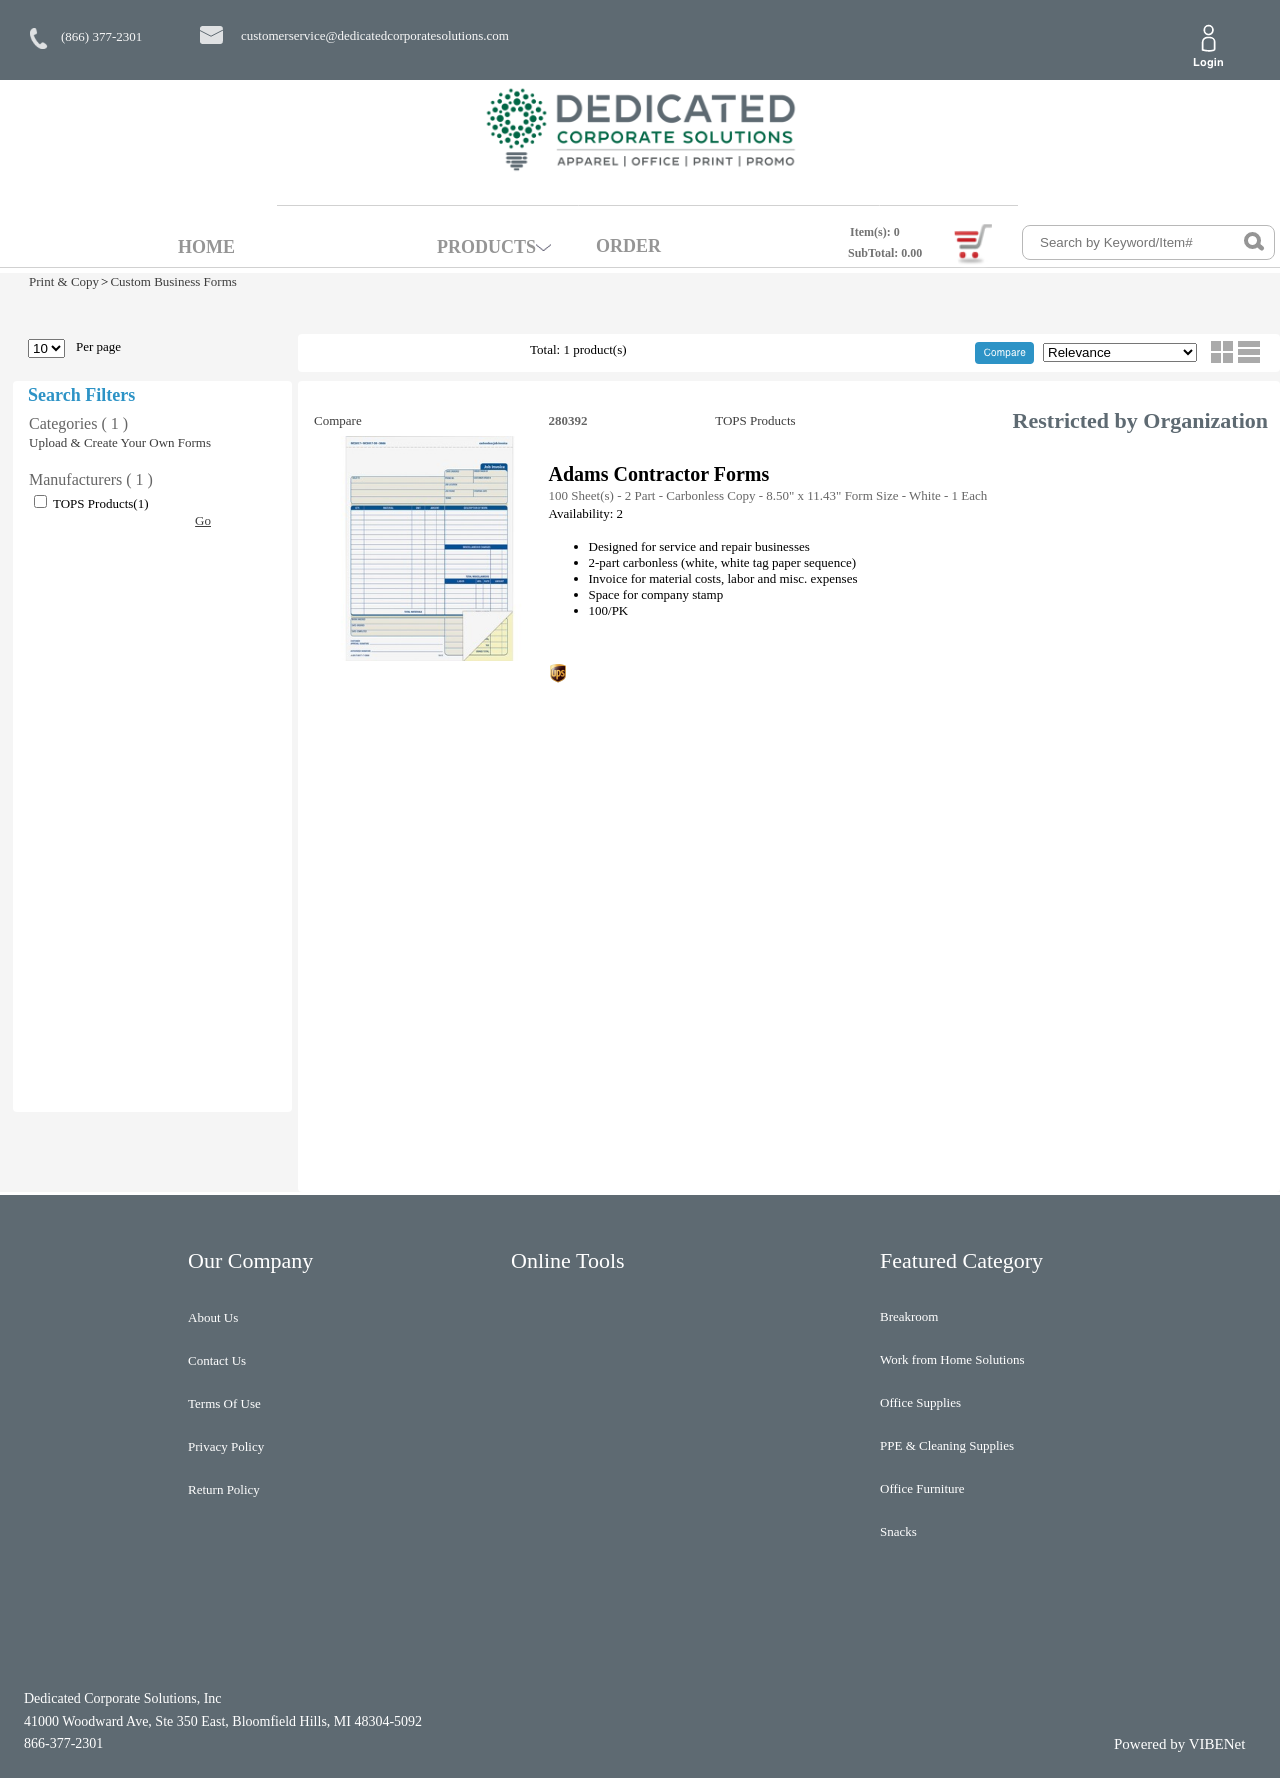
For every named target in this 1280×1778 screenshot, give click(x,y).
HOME (206, 247)
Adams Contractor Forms (659, 474)
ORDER (628, 246)
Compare (338, 420)
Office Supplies (920, 1402)
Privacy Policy (226, 1446)
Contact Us (217, 1360)
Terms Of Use (224, 1403)
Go (203, 520)
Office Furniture (922, 1488)
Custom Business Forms (173, 281)
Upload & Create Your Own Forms (120, 442)
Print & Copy (64, 281)
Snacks (898, 1531)
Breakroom (909, 1316)
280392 (570, 420)
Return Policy (224, 1489)
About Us (213, 1317)
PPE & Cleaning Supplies (947, 1445)
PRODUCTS (486, 247)
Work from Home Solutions (952, 1359)
